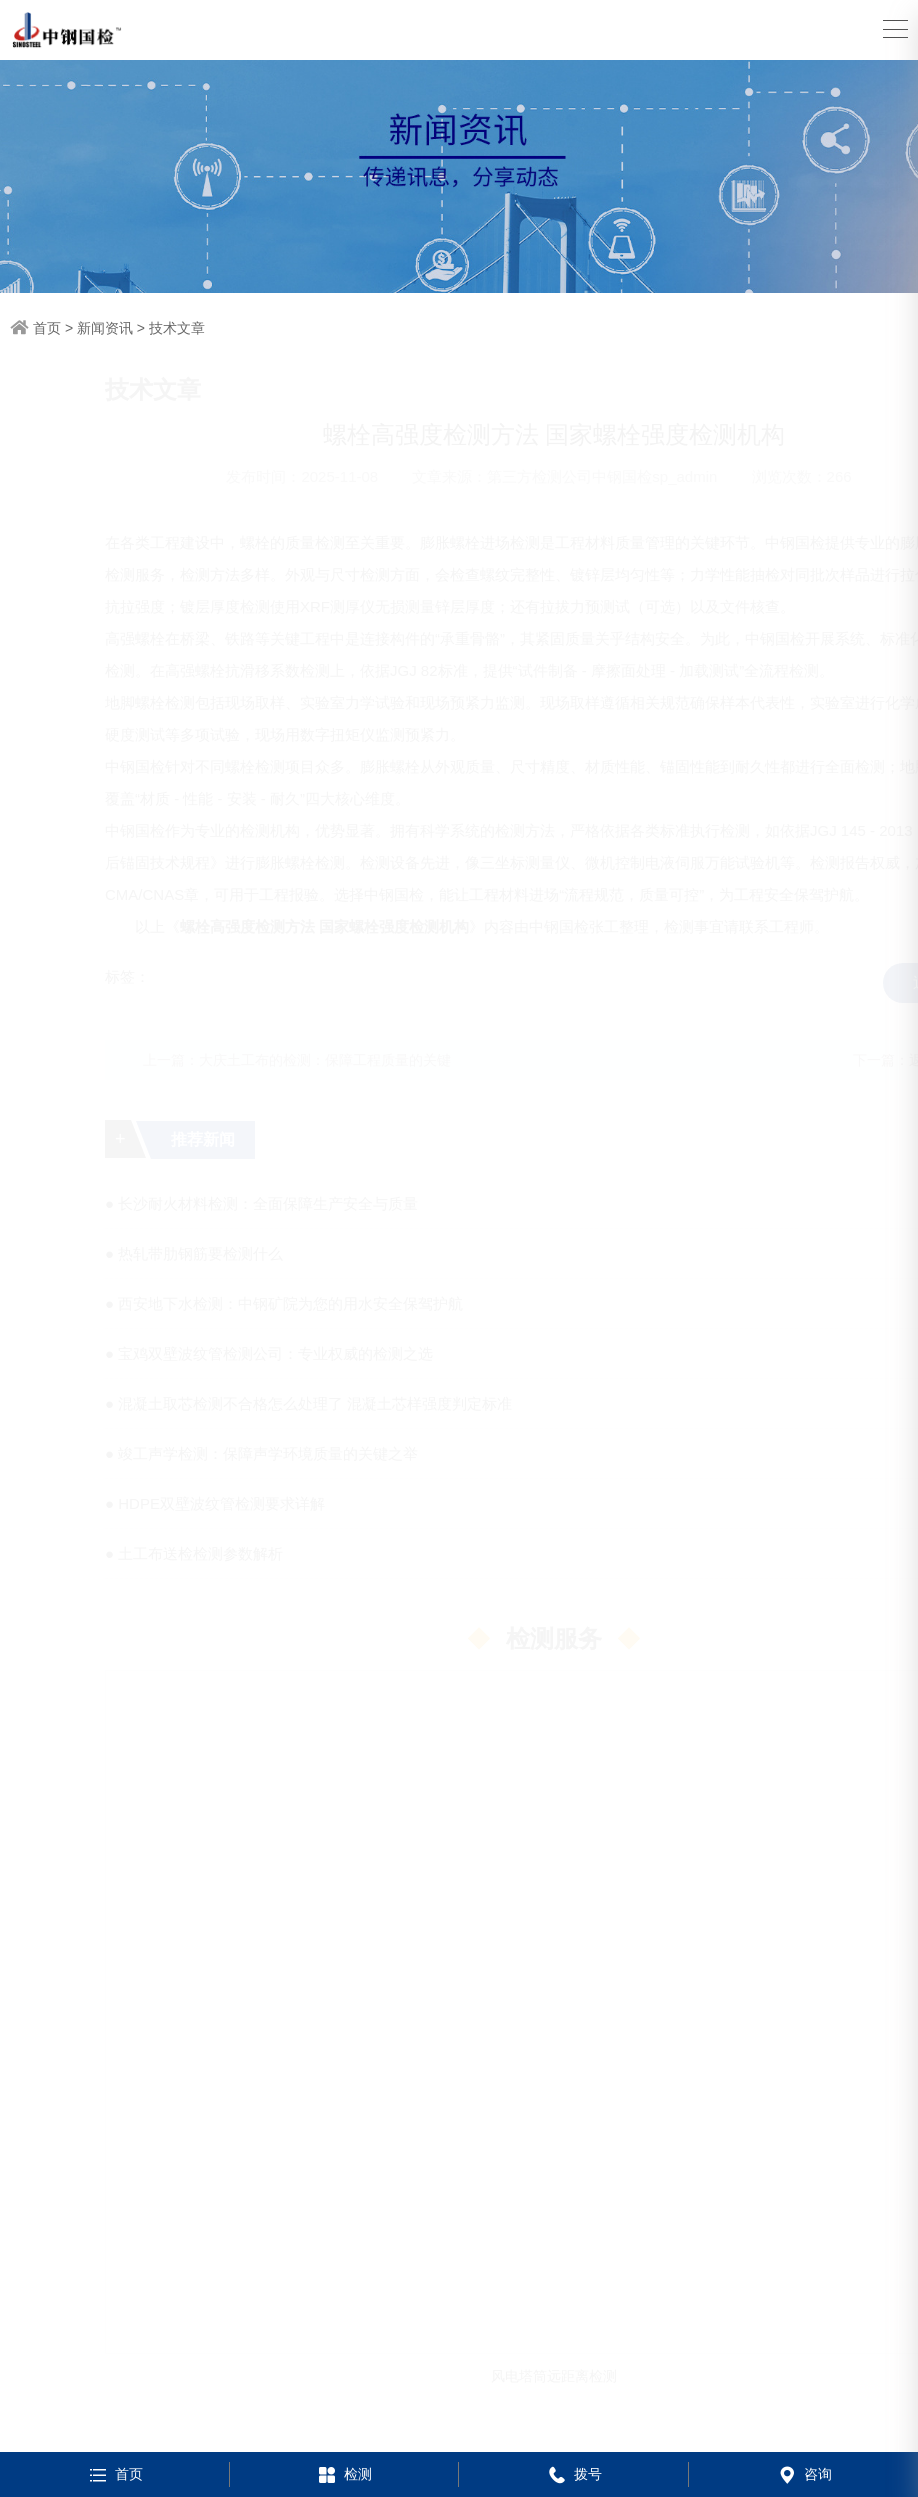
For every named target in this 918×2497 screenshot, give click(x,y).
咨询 (803, 2474)
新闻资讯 (105, 328)
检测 (343, 2474)
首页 (47, 328)
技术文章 (177, 328)
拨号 (573, 2474)
